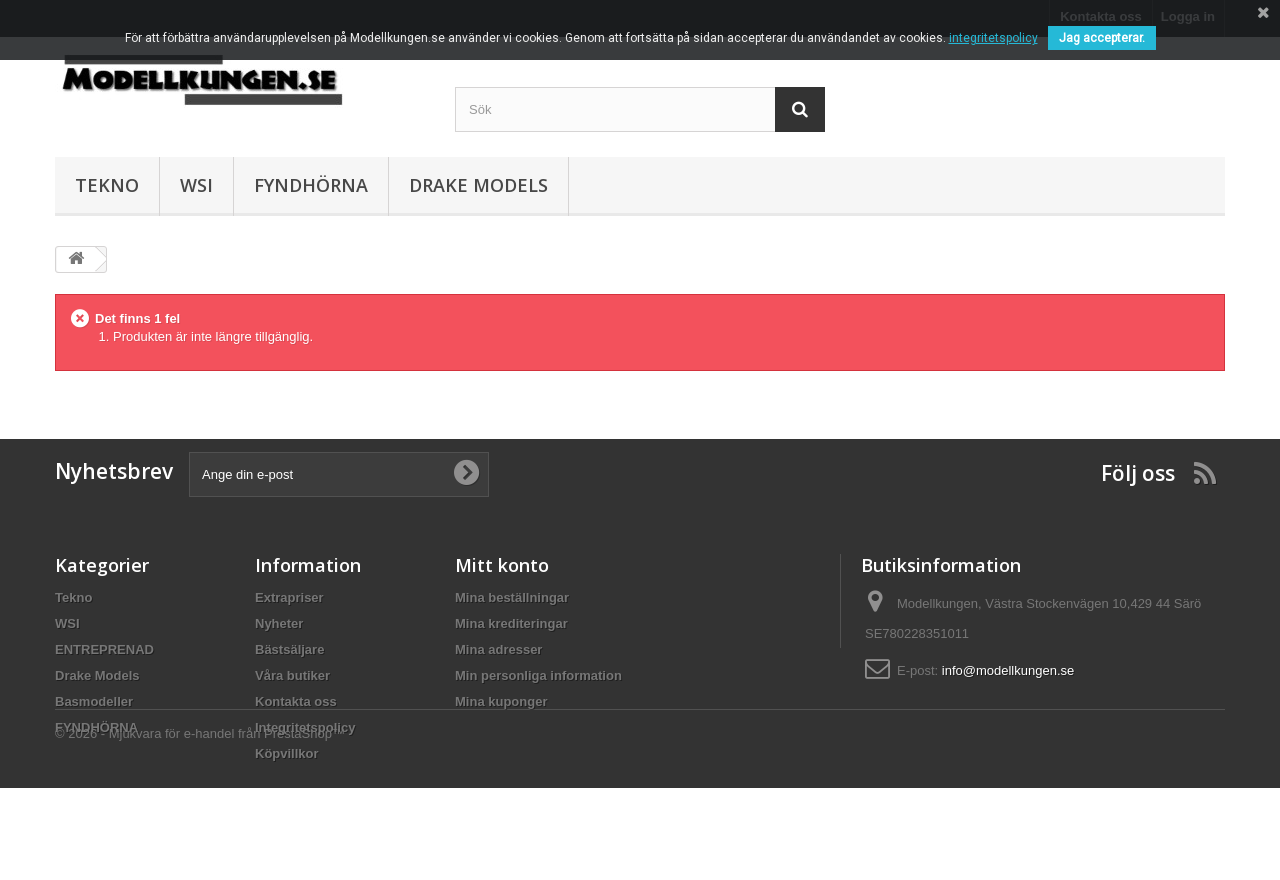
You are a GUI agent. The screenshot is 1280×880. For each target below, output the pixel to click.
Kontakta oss (296, 701)
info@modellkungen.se (1008, 670)
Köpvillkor (287, 753)
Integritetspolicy (305, 727)
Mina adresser (498, 649)
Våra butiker (292, 675)
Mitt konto (502, 565)
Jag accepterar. (1102, 38)
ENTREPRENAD (104, 649)
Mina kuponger (501, 701)
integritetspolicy (993, 38)
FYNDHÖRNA (311, 185)
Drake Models (478, 185)
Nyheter (279, 623)
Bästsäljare (289, 649)
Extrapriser (289, 597)
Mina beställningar (512, 597)
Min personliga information (538, 675)
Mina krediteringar (511, 623)
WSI (196, 185)
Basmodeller (94, 701)
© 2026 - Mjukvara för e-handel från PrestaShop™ (200, 825)
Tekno (107, 185)
